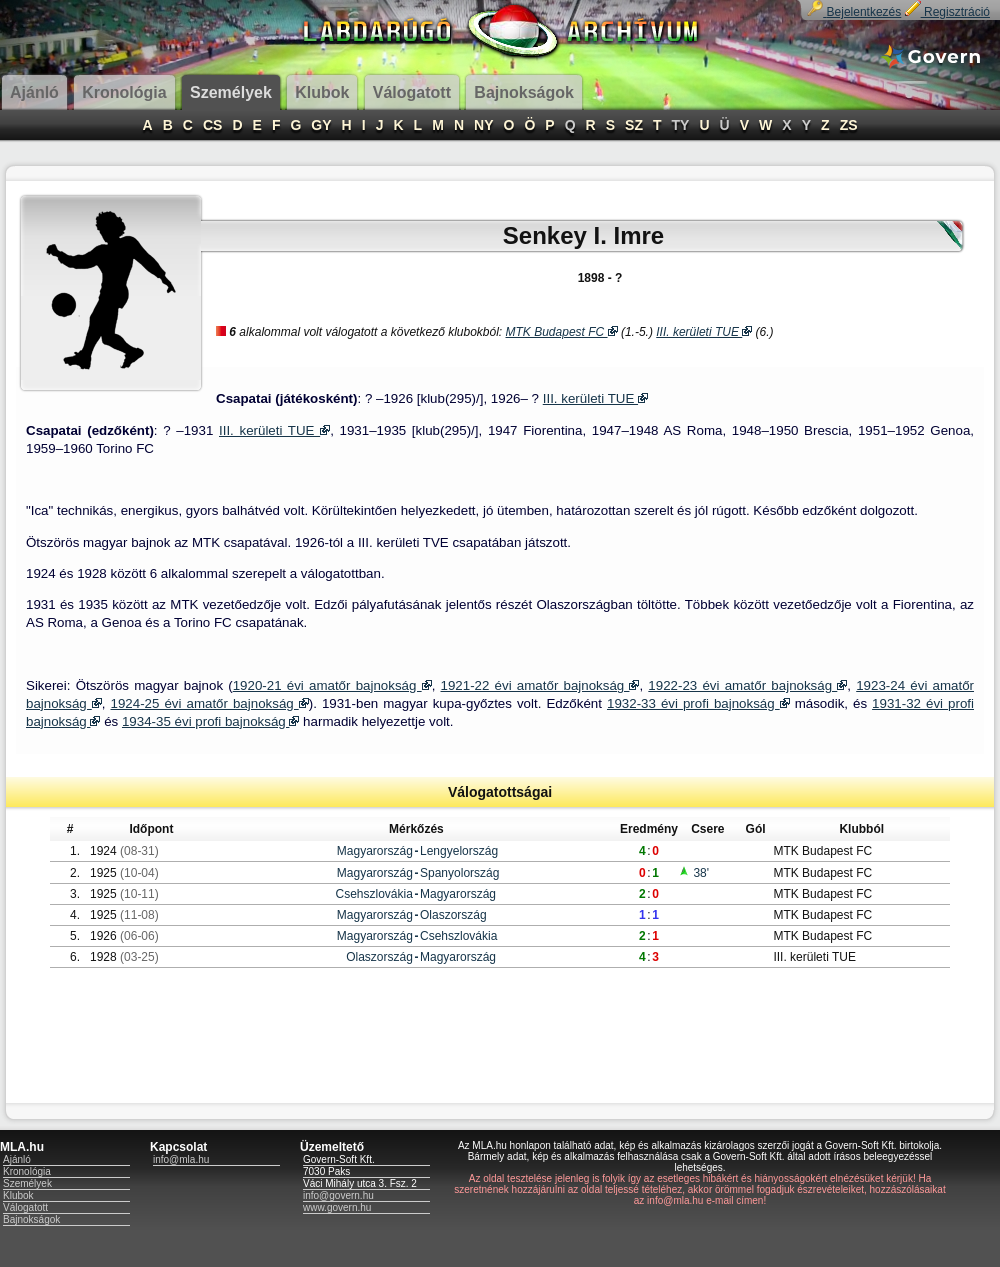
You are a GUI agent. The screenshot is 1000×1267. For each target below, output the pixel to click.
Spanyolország (459, 873)
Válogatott (25, 1207)
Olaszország (453, 915)
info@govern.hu (338, 1195)
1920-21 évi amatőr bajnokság (332, 685)
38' (693, 873)
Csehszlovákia (374, 894)
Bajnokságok (31, 1219)
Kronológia (27, 1171)
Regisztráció (947, 12)
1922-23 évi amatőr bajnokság (747, 685)
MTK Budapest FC (562, 332)
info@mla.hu (181, 1159)
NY (483, 125)
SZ (634, 125)
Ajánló (17, 1159)
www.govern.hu (337, 1207)
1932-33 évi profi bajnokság (698, 703)
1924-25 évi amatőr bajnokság (210, 703)
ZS (849, 125)
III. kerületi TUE (704, 332)
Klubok (18, 1195)
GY (321, 125)
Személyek (27, 1183)
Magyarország (375, 851)
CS (212, 125)
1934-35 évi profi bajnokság (210, 721)
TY (681, 125)
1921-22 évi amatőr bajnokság (540, 685)
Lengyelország (459, 851)
